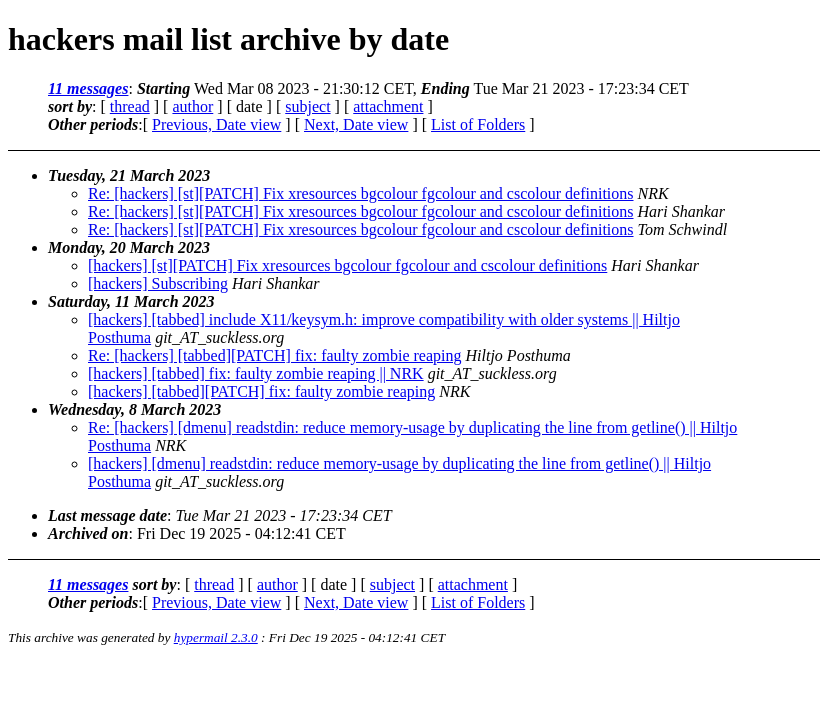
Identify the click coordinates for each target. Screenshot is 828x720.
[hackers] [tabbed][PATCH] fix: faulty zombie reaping (261, 391)
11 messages (88, 88)
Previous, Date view (216, 124)
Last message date (107, 515)
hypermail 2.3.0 (216, 637)
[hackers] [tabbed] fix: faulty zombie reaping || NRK (256, 373)
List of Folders (478, 124)
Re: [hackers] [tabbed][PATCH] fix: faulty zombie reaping (275, 355)
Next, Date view (356, 124)
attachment (388, 106)
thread (130, 106)
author (192, 106)
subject (307, 106)
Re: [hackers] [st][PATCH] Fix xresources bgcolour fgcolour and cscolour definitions (361, 193)
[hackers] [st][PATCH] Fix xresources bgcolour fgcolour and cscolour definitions (347, 265)
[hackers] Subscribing (158, 283)
